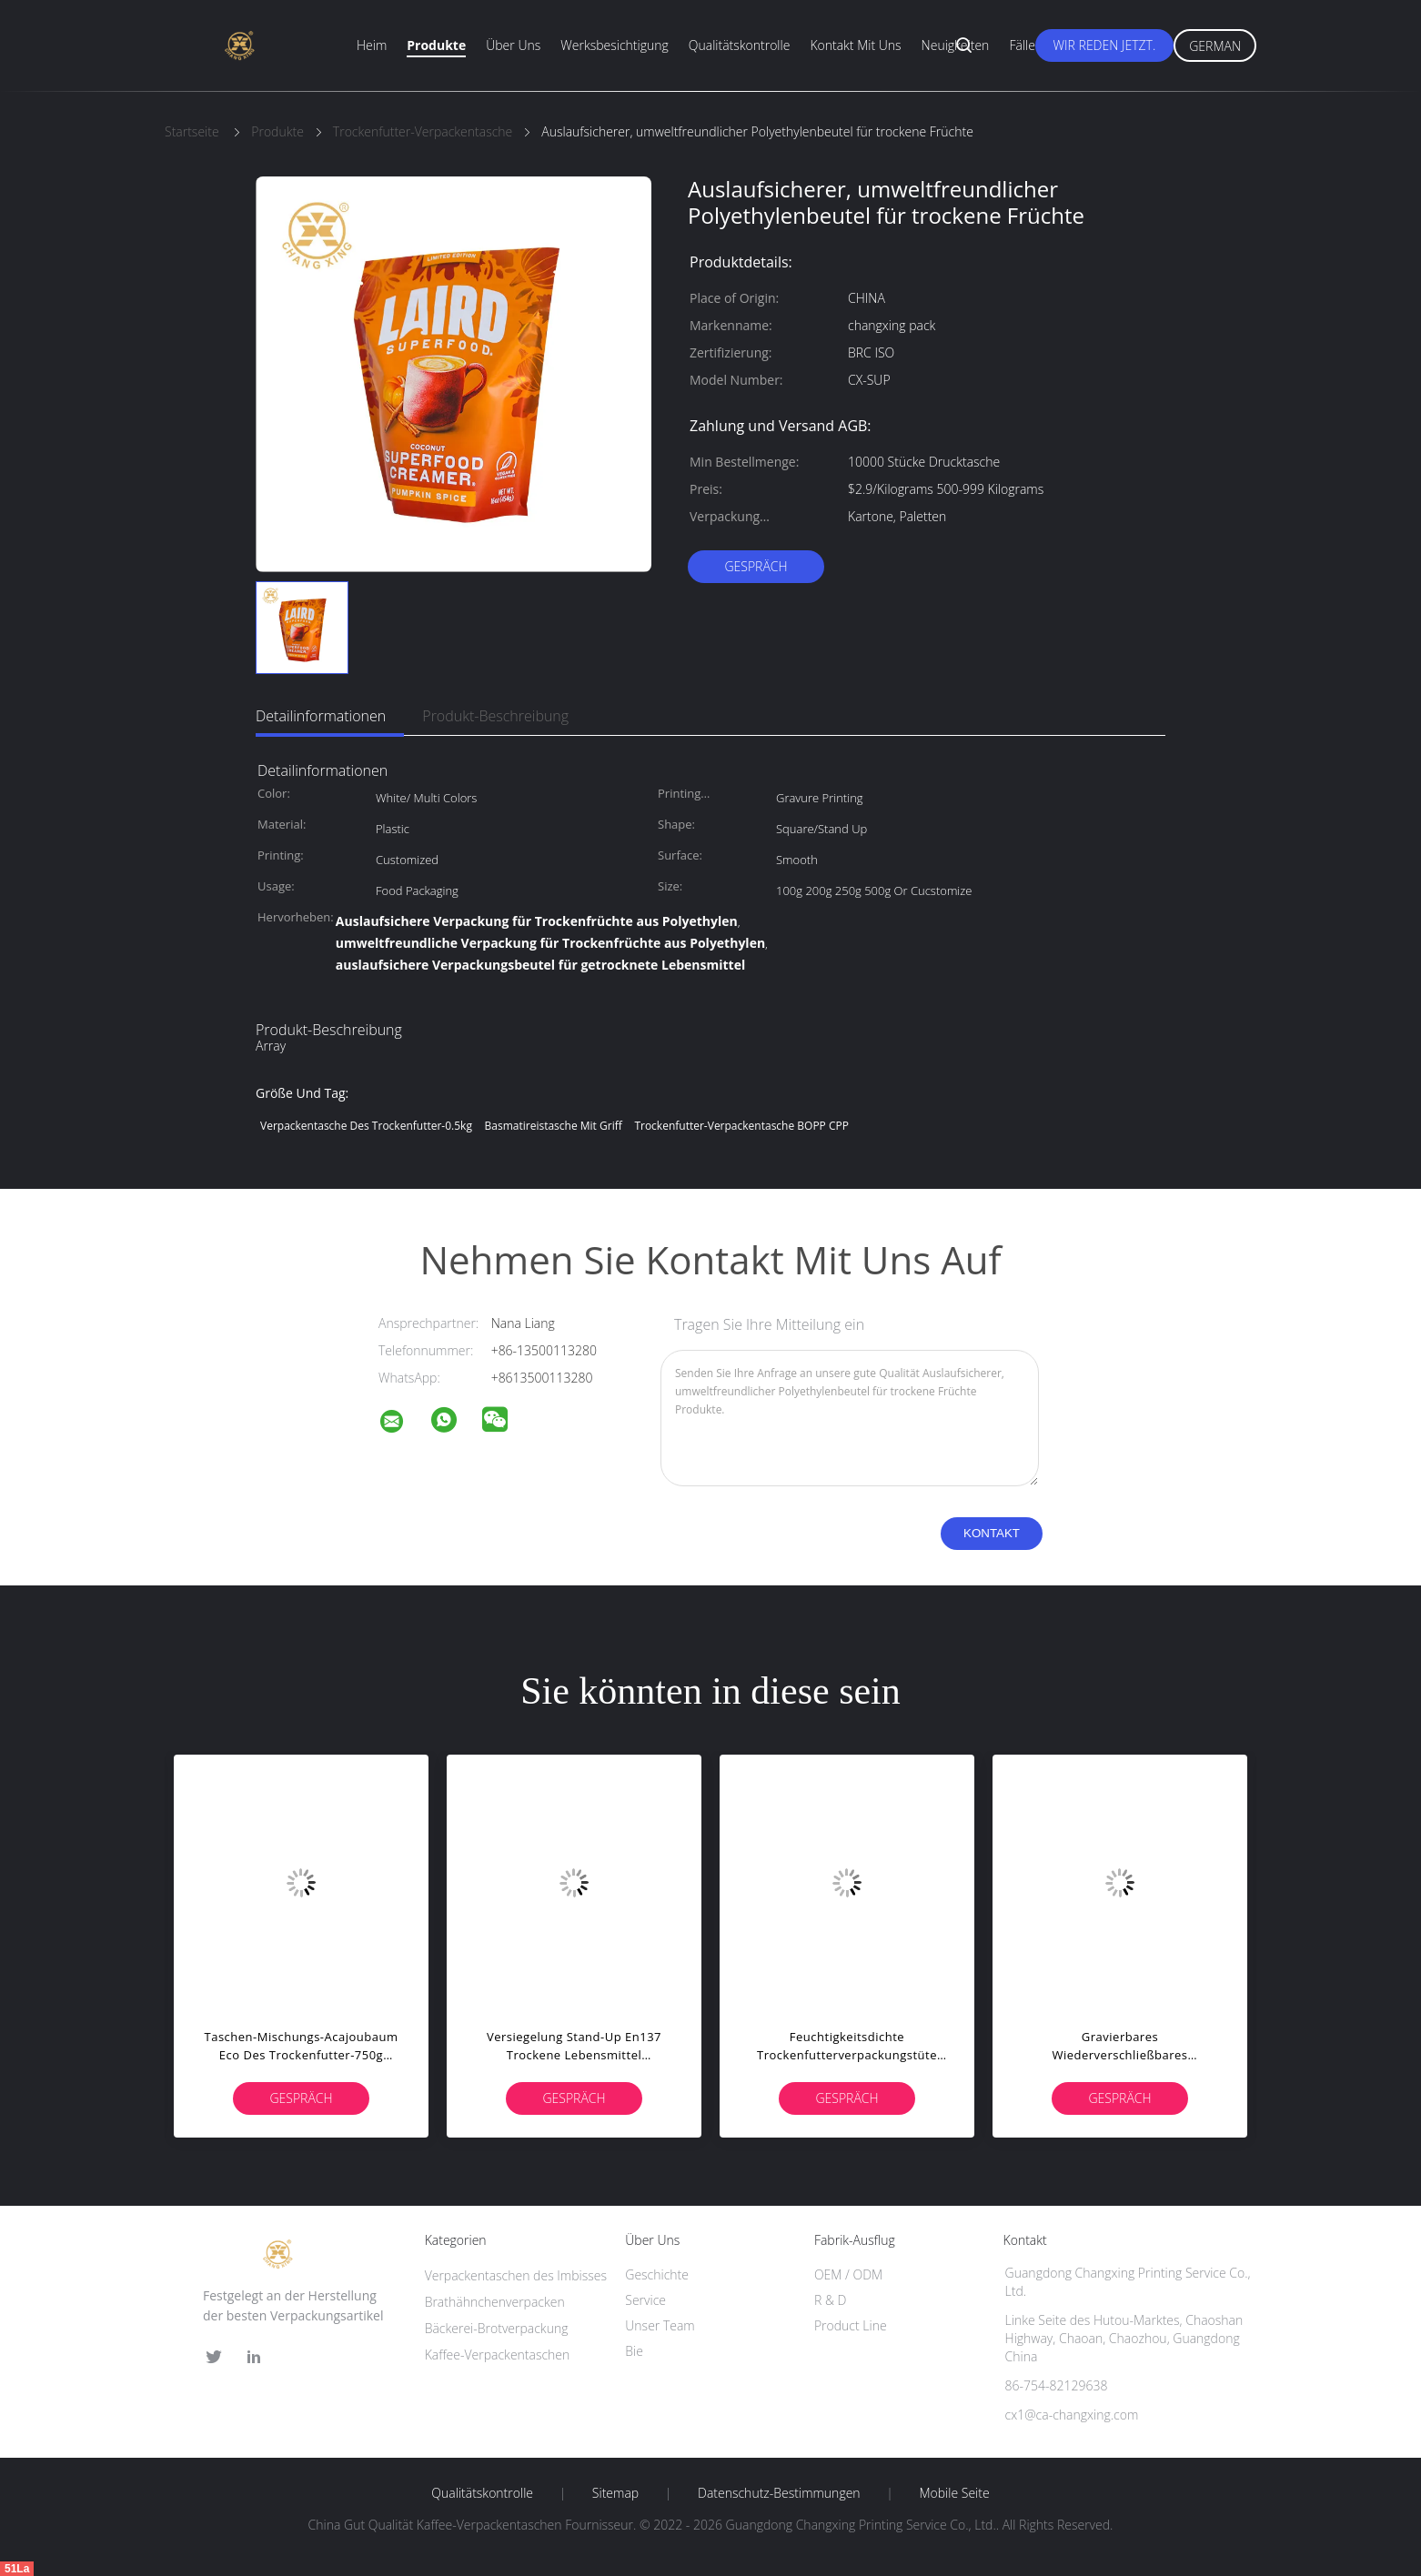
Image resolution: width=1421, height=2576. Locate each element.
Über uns (513, 45)
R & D (830, 2300)
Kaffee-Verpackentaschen (497, 2354)
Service (645, 2300)
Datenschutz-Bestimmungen (779, 2493)
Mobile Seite (954, 2493)
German (1215, 46)
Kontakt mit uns (855, 45)
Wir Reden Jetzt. (1104, 45)
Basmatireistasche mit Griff (553, 1125)
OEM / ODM (848, 2274)
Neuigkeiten (956, 45)
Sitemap (615, 2493)
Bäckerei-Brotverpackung (497, 2328)
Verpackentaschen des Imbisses (516, 2275)
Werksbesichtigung (614, 45)
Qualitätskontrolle (740, 45)
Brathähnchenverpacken (495, 2301)
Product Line (850, 2325)
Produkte (436, 45)
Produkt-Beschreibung (495, 716)
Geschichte (657, 2274)
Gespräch (755, 566)
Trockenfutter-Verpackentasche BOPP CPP (741, 1125)
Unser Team (659, 2325)
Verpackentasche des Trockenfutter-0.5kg (366, 1125)
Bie (634, 2351)
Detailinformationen (321, 716)
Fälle (1021, 45)
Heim (372, 45)
